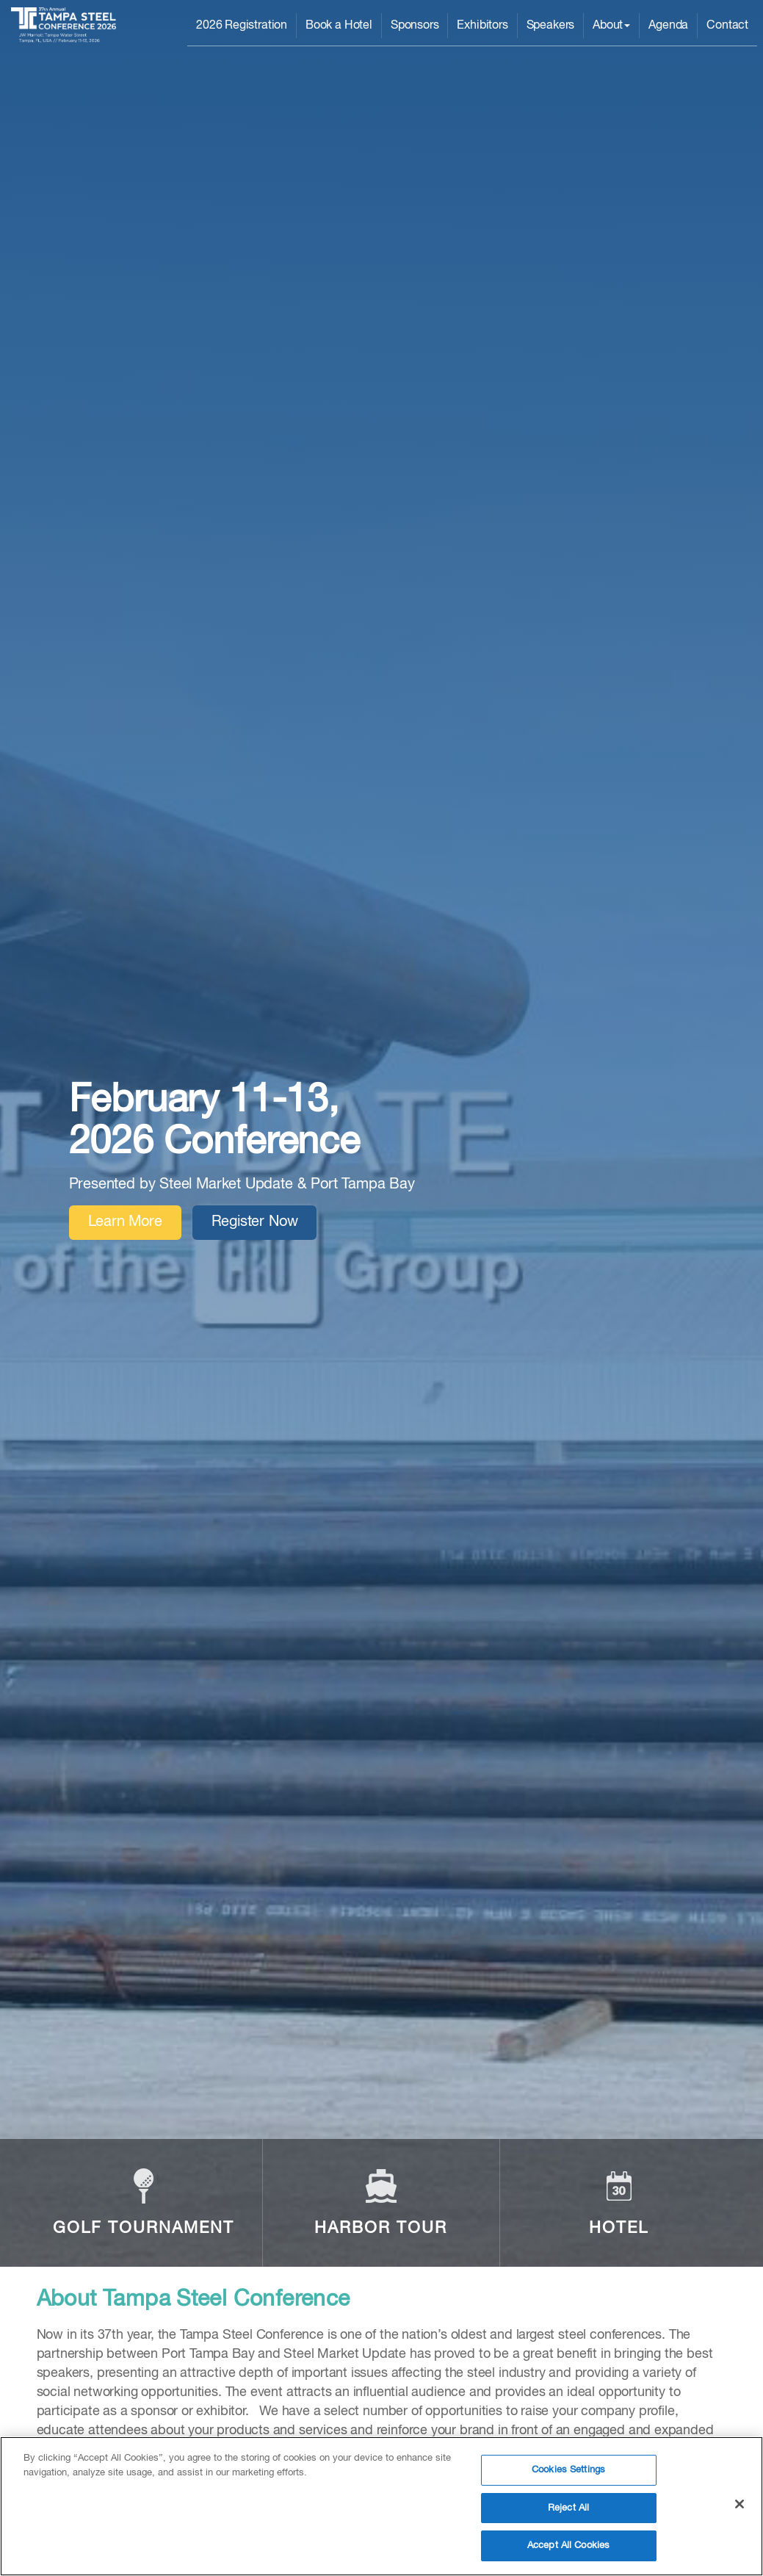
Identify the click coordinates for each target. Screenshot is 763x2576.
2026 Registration (241, 26)
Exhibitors (482, 26)
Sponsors (415, 26)
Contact (727, 26)
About (611, 26)
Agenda (668, 26)
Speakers (551, 26)
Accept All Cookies (568, 2547)
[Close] (739, 2506)
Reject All (568, 2510)
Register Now (254, 1222)
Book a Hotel (338, 26)
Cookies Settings (568, 2472)
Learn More (125, 1222)
